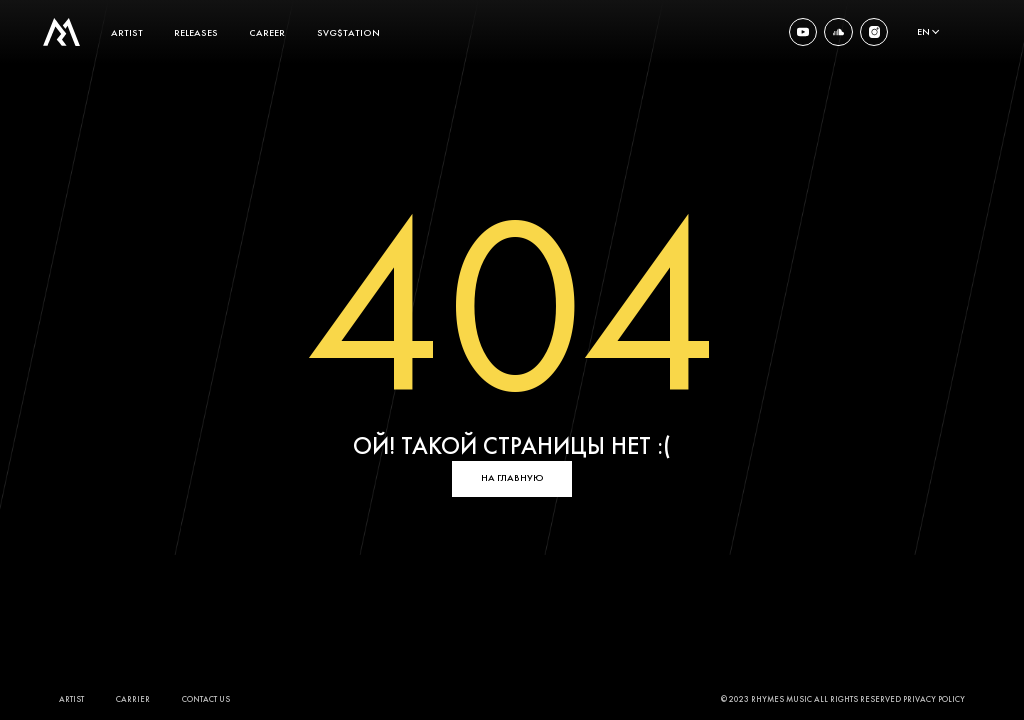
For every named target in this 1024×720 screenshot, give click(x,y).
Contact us (206, 700)
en (923, 32)
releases (196, 32)
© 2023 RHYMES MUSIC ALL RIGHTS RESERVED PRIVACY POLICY (843, 700)
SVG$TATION (348, 32)
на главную (512, 477)
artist (127, 32)
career (267, 32)
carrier (133, 700)
